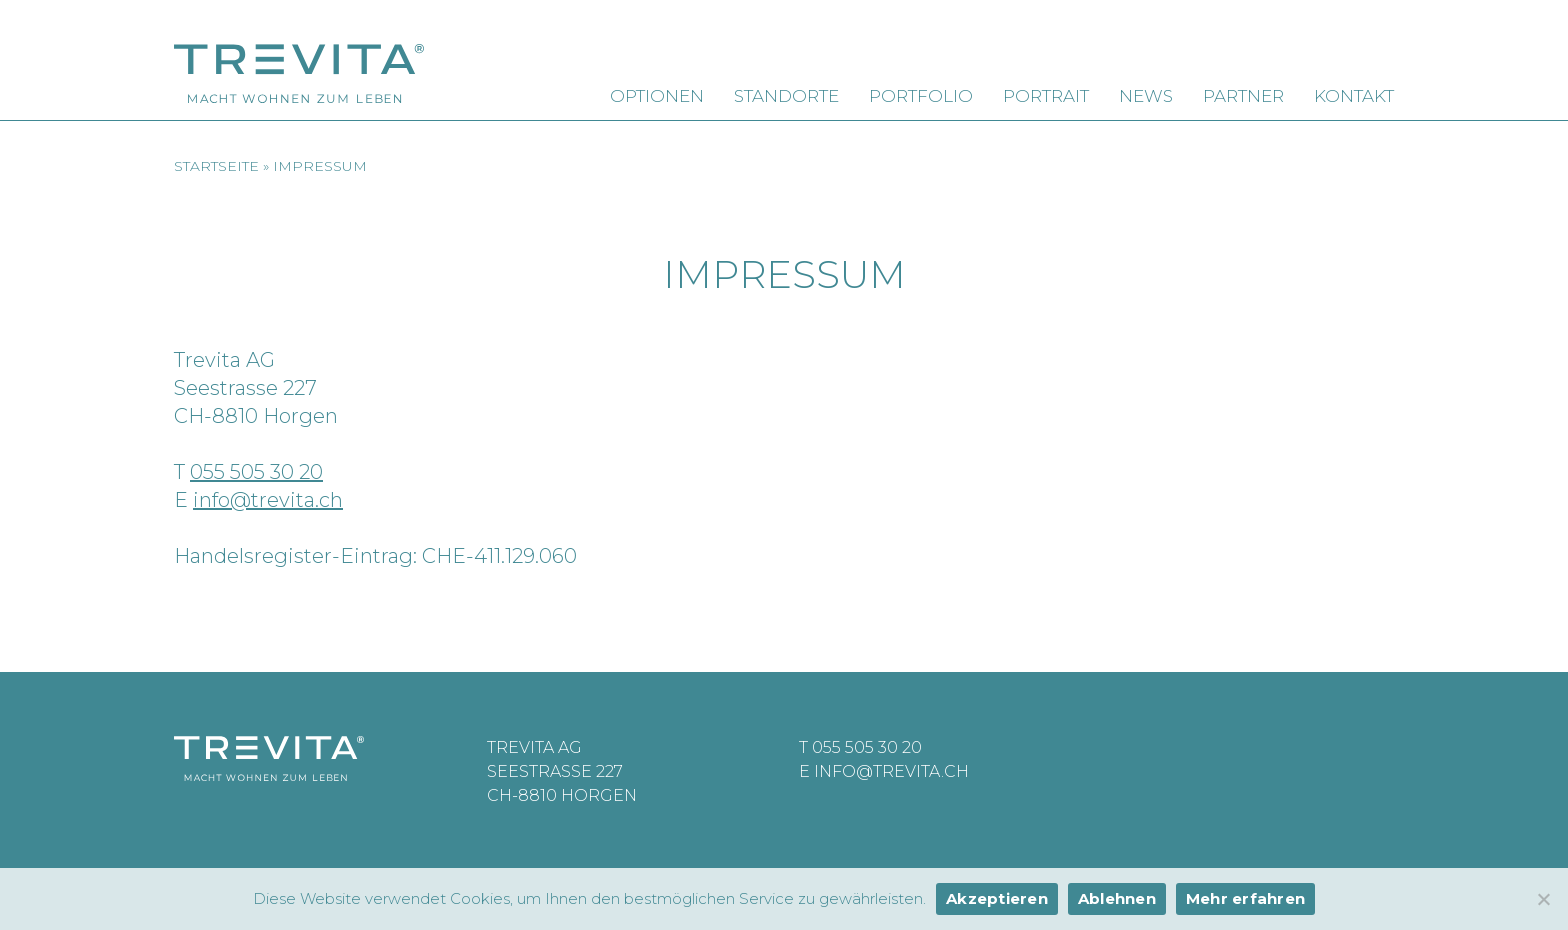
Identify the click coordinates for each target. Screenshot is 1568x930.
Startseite (216, 166)
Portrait (1046, 96)
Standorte (786, 96)
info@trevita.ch (268, 500)
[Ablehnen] (1543, 899)
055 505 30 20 (256, 472)
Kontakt (1354, 96)
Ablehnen (1117, 898)
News (1146, 96)
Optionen (657, 96)
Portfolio (921, 96)
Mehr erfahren (1245, 898)
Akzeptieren (997, 898)
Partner (1243, 96)
